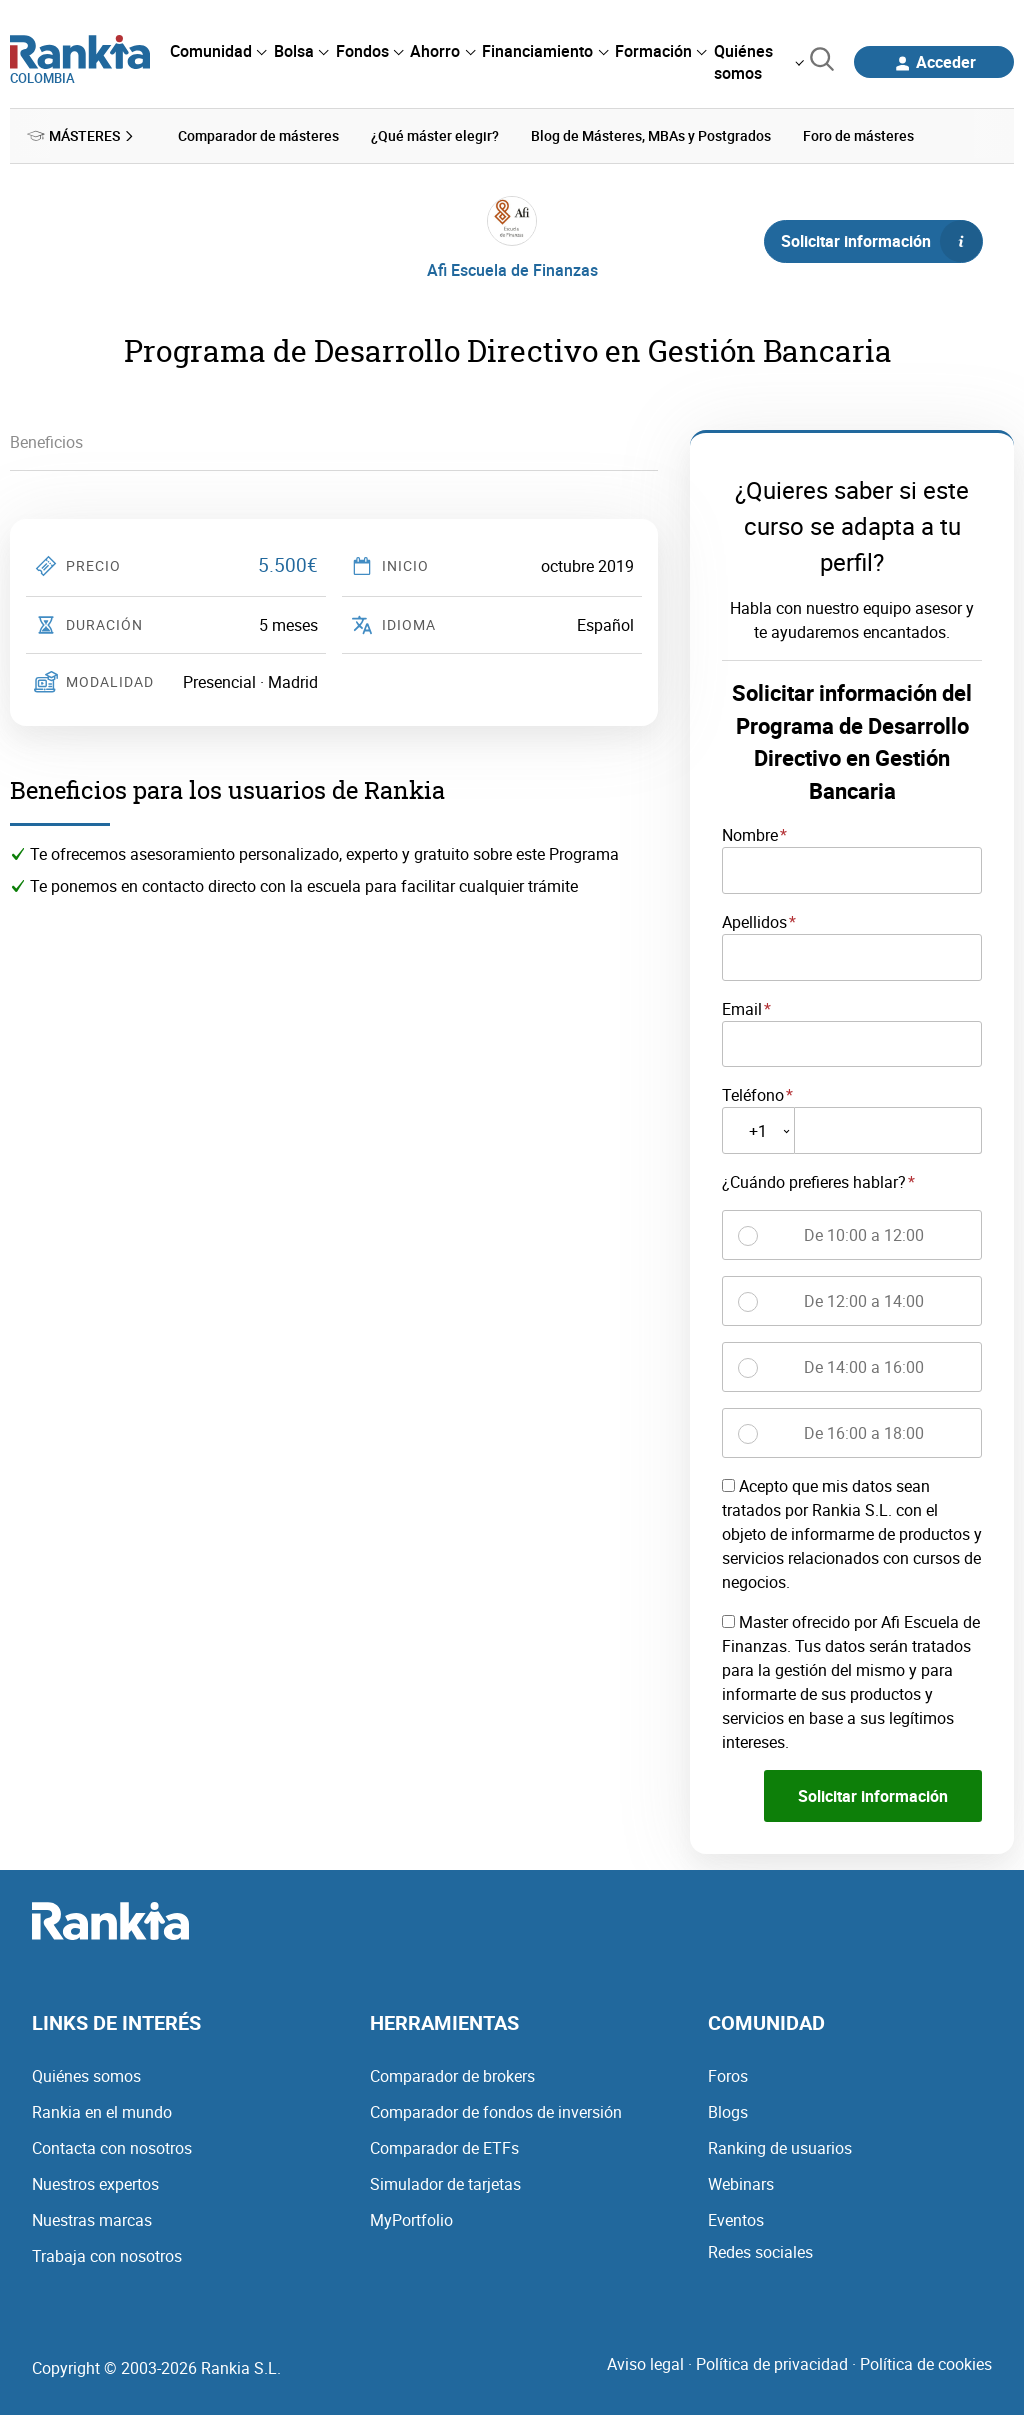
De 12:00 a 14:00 (864, 1300)
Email (742, 1008)
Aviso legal (645, 2363)
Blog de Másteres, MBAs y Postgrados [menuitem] (651, 135)
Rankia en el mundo (102, 2111)
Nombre (750, 834)
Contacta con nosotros (112, 2147)
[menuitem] (218, 51)
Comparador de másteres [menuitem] (258, 135)
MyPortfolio (411, 2219)
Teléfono (753, 1095)
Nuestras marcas (92, 2219)
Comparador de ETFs (444, 2147)
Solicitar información (881, 241)
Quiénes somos (86, 2075)
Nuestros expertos (95, 2183)
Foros (728, 2075)
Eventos (736, 2219)
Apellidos (754, 921)
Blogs (728, 2111)
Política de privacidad (772, 2363)
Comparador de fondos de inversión (496, 2111)
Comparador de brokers (452, 2075)
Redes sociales (760, 2251)
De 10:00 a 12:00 (864, 1234)
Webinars (741, 2183)
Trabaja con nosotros (107, 2255)
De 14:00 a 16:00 (864, 1366)
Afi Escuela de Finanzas (512, 270)
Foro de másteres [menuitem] (858, 135)
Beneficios (46, 442)
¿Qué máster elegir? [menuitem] (435, 135)
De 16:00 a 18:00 (864, 1432)
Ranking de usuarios (780, 2147)
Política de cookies (926, 2363)
